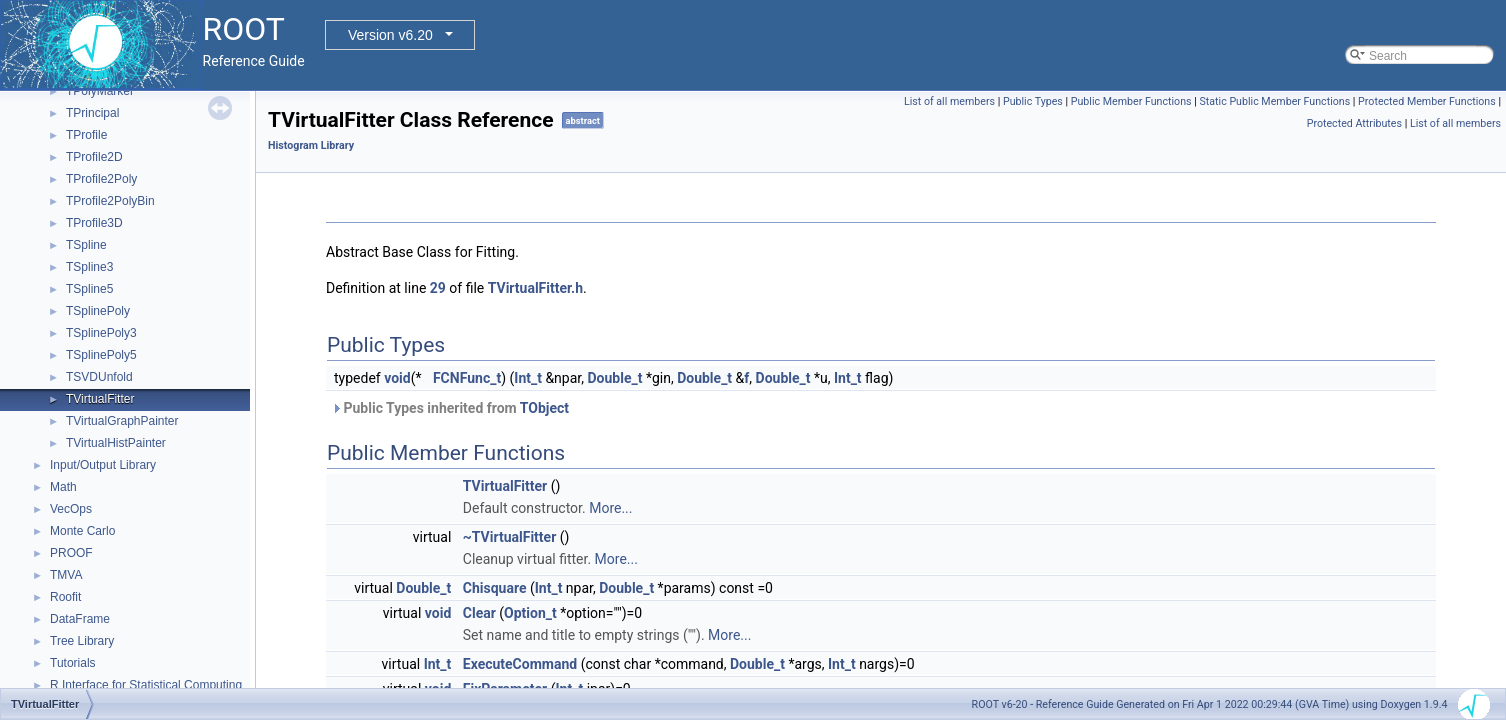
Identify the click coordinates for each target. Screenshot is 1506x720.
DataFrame (80, 619)
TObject (544, 408)
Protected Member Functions (1427, 101)
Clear (479, 613)
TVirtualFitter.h (535, 288)
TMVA (66, 575)
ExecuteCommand (520, 664)
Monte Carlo (82, 531)
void (397, 378)
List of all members (949, 101)
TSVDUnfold (99, 377)
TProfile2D (94, 157)
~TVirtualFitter (510, 537)
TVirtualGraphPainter (122, 421)
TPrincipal (92, 113)
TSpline (86, 245)
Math (63, 487)
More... (610, 508)
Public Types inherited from (450, 408)
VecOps (71, 509)
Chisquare (495, 588)
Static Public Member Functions (1274, 101)
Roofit (65, 597)
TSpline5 (89, 289)
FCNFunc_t (467, 378)
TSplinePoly (98, 311)
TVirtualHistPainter (116, 443)
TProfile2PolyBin (110, 201)
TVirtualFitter (100, 399)
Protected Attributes (1354, 123)
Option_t (530, 613)
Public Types (1033, 101)
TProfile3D (94, 223)
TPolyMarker (100, 91)
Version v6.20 (390, 35)
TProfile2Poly (101, 179)
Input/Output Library (103, 465)
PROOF (71, 553)
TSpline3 (89, 267)
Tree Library (82, 641)
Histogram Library (311, 145)
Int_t (528, 378)
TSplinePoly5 (101, 355)
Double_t (614, 378)
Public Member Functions (1131, 101)
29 (438, 288)
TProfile (86, 135)
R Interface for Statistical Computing (146, 685)
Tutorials (73, 663)
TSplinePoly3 (101, 333)
